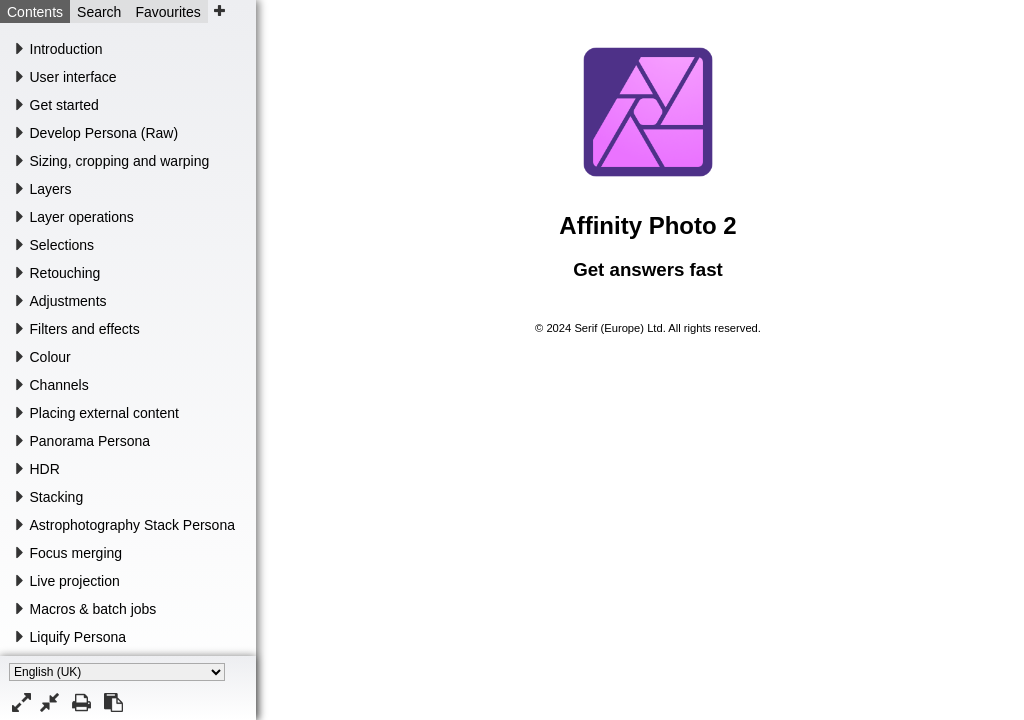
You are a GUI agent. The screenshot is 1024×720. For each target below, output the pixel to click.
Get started (64, 105)
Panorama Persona (90, 441)
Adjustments (68, 301)
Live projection (75, 581)
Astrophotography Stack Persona (132, 525)
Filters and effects (85, 329)
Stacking (57, 497)
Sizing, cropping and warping (120, 161)
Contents (35, 12)
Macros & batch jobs (93, 609)
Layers (51, 189)
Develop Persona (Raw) (104, 133)
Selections (62, 245)
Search (99, 12)
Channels (59, 385)
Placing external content (104, 413)
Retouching (65, 273)
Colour (50, 357)
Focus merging (76, 553)
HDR (45, 469)
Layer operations (82, 217)
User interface (73, 77)
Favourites (167, 12)
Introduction (66, 49)
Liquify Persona (78, 637)
